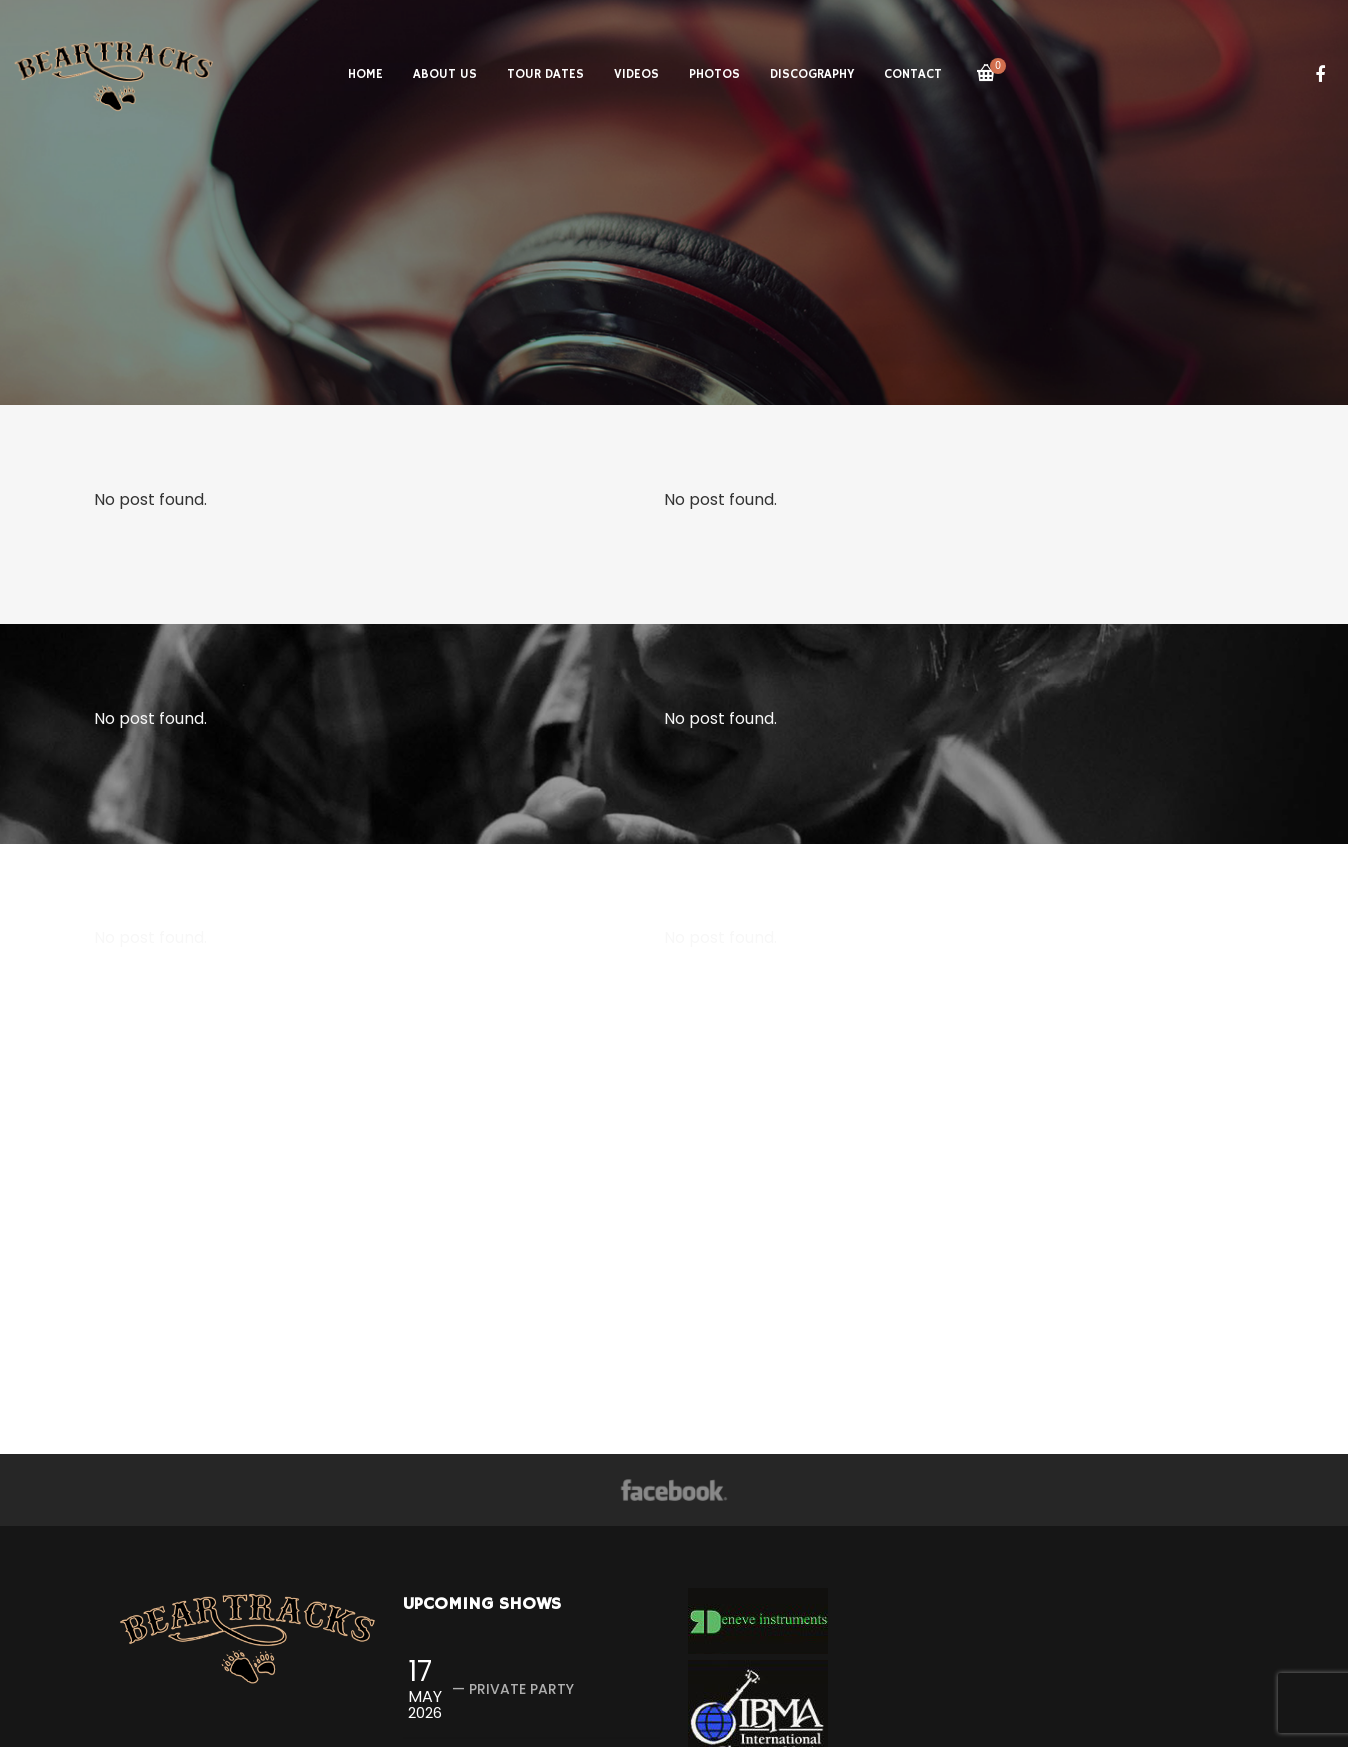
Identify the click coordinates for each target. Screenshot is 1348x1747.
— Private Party (513, 1689)
